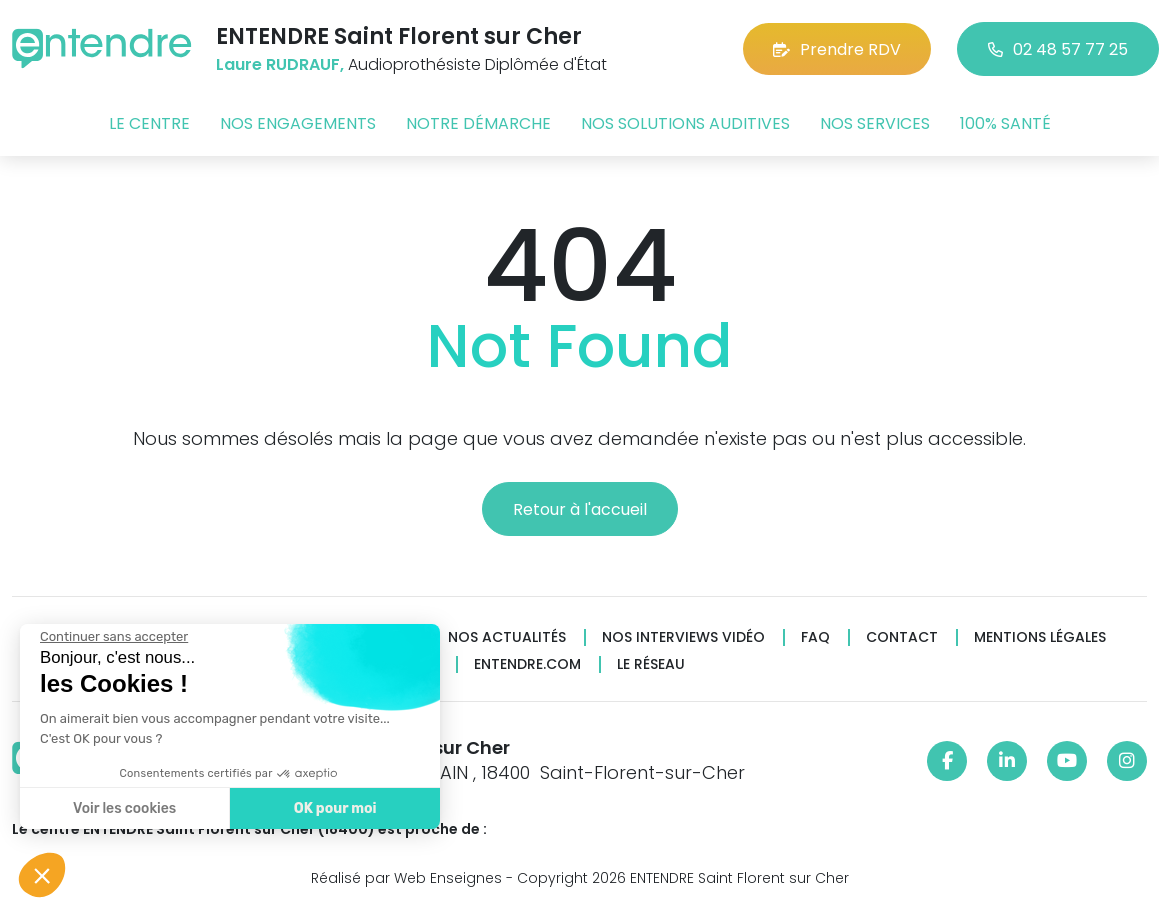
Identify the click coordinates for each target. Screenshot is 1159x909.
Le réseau (651, 664)
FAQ (815, 637)
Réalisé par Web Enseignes (406, 878)
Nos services (875, 123)
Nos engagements (298, 123)
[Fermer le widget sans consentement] (113, 637)
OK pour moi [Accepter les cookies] (334, 808)
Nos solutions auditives (685, 123)
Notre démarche (478, 123)
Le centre (149, 123)
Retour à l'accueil (580, 509)
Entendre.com (527, 664)
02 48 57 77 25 (1058, 49)
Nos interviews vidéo (683, 637)
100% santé (1005, 123)
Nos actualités (507, 637)
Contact (902, 637)
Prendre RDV (837, 49)
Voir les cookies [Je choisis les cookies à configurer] (123, 808)
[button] (42, 875)
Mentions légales (1040, 637)
